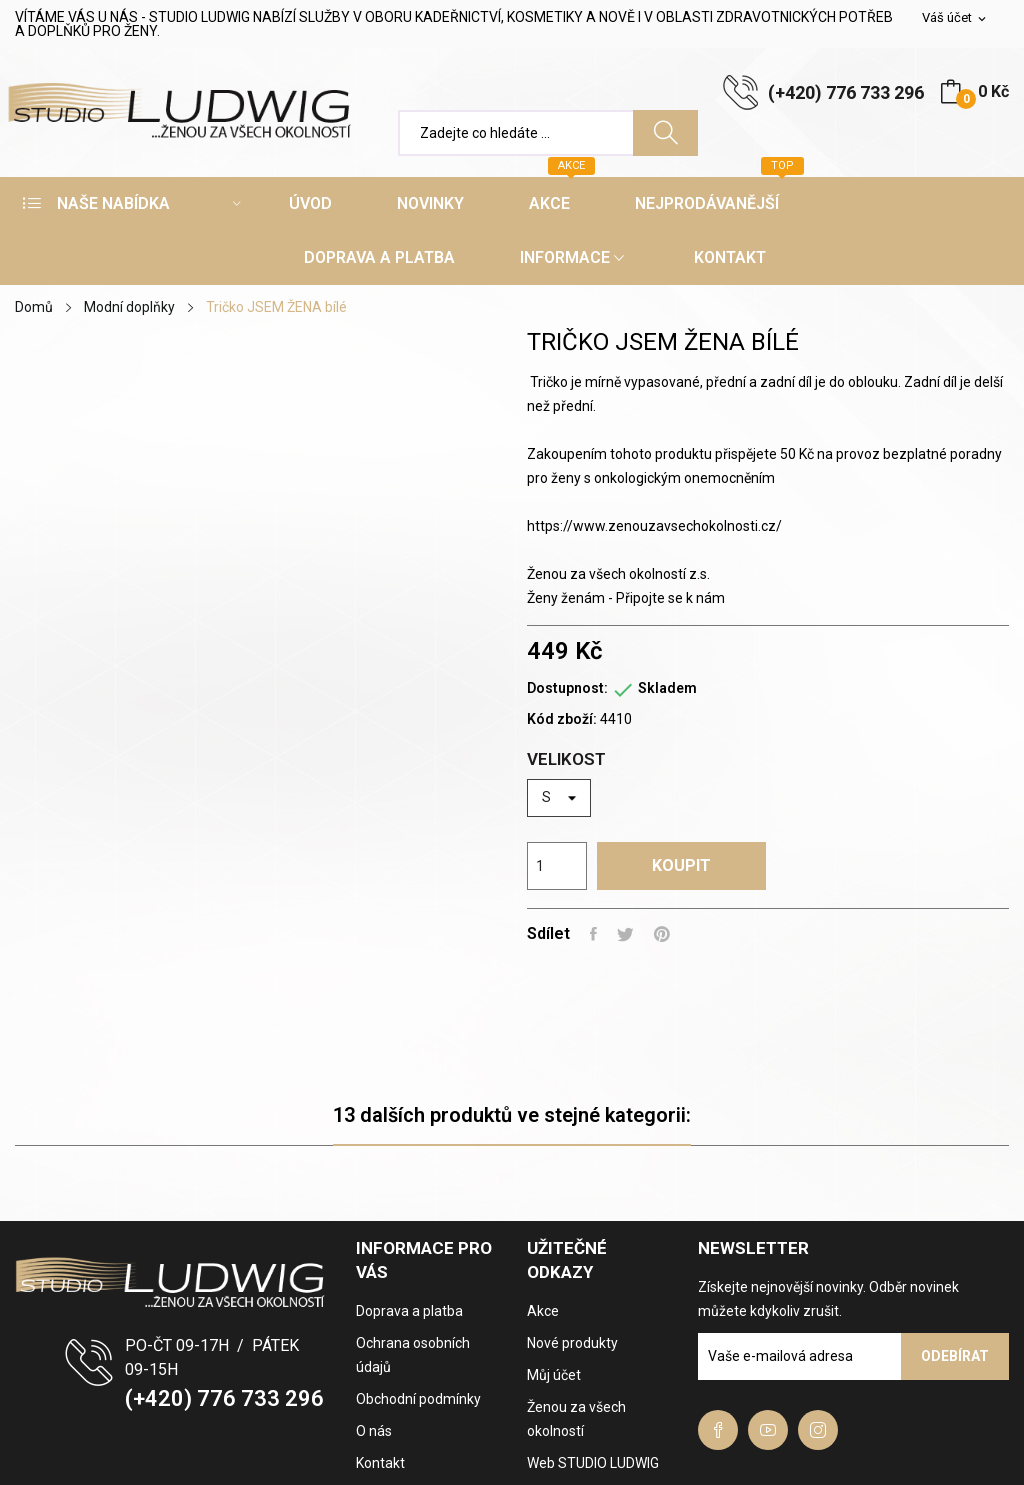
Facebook (718, 1430)
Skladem (667, 688)
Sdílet (593, 934)
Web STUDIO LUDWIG (593, 1463)
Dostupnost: (567, 688)
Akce (543, 1311)
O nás (374, 1431)
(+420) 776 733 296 (846, 92)
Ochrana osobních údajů (413, 1355)
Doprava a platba (409, 1311)
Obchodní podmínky (418, 1399)
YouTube (768, 1430)
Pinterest (662, 934)
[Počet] (557, 866)
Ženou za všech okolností (576, 1419)
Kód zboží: (562, 719)
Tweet (625, 934)
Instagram (818, 1430)
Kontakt (380, 1463)
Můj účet (554, 1375)
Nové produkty (572, 1343)
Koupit (681, 865)
